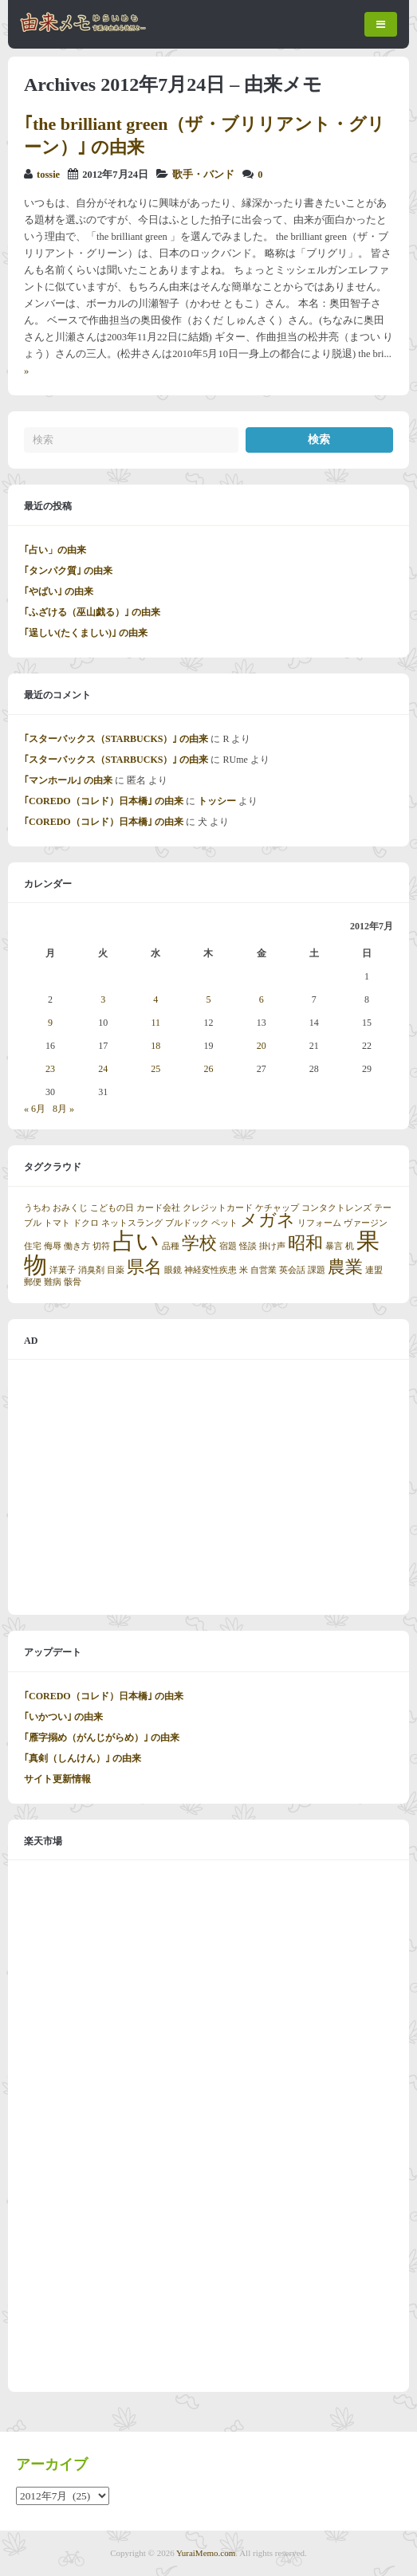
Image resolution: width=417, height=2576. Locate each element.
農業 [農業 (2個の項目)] (345, 1267)
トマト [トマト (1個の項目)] (57, 1223)
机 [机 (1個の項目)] (349, 1246)
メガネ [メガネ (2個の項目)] (267, 1220)
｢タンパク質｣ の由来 (68, 570)
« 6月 (34, 1108)
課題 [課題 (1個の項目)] (316, 1270)
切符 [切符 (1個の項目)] (101, 1246)
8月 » (63, 1108)
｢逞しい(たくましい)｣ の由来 (86, 632)
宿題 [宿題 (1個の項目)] (228, 1246)
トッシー (217, 801)
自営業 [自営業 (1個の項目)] (263, 1270)
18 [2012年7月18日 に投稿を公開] (155, 1045)
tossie (48, 174)
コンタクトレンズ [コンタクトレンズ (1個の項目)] (336, 1208)
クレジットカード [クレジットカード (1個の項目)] (218, 1208)
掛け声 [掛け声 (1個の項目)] (272, 1246)
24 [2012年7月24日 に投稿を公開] (103, 1068)
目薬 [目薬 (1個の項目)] (115, 1270)
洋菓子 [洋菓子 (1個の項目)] (62, 1270)
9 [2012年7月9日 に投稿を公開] (50, 1022)
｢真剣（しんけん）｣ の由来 (82, 1758)
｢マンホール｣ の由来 (68, 780)
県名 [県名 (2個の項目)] (144, 1267)
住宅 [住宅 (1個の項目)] (32, 1246)
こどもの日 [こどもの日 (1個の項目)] (112, 1208)
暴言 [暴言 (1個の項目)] (334, 1246)
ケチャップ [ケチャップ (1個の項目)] (277, 1208)
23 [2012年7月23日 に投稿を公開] (50, 1068)
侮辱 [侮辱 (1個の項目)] (52, 1246)
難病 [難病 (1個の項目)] (52, 1282)
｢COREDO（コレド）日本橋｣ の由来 (103, 801)
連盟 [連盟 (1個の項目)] (374, 1270)
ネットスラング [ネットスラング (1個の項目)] (132, 1223)
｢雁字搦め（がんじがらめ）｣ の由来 (101, 1737)
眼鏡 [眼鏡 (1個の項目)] (173, 1270)
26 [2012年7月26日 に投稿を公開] (208, 1068)
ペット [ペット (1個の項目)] (224, 1223)
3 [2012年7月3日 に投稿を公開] (102, 999)
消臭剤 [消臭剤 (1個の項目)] (91, 1270)
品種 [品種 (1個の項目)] (170, 1246)
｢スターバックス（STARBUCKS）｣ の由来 (116, 738)
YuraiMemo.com (205, 2553)
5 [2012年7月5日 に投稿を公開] (208, 999)
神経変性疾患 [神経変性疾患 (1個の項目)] (210, 1270)
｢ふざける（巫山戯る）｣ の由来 (92, 612)
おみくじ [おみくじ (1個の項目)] (70, 1208)
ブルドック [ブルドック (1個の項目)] (187, 1223)
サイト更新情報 (57, 1779)
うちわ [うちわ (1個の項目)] (37, 1208)
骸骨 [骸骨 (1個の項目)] (72, 1282)
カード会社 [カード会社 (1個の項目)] (158, 1208)
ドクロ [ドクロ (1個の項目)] (86, 1223)
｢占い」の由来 (55, 550)
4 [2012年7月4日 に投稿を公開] (155, 999)
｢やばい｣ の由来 (58, 591)
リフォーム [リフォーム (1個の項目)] (319, 1223)
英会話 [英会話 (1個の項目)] (292, 1270)
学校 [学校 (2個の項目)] (199, 1243)
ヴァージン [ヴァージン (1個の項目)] (365, 1223)
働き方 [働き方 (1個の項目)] (77, 1246)
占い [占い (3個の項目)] (135, 1241)
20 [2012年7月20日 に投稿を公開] (261, 1045)
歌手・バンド (203, 174)
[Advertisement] (208, 1487)
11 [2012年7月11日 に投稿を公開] (156, 1022)
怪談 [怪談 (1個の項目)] (248, 1246)
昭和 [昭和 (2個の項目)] (305, 1243)
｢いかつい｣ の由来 (63, 1716)
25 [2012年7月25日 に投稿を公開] (155, 1068)
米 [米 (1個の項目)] (243, 1270)
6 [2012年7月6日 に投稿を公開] (261, 999)
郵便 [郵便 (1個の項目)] (32, 1282)
